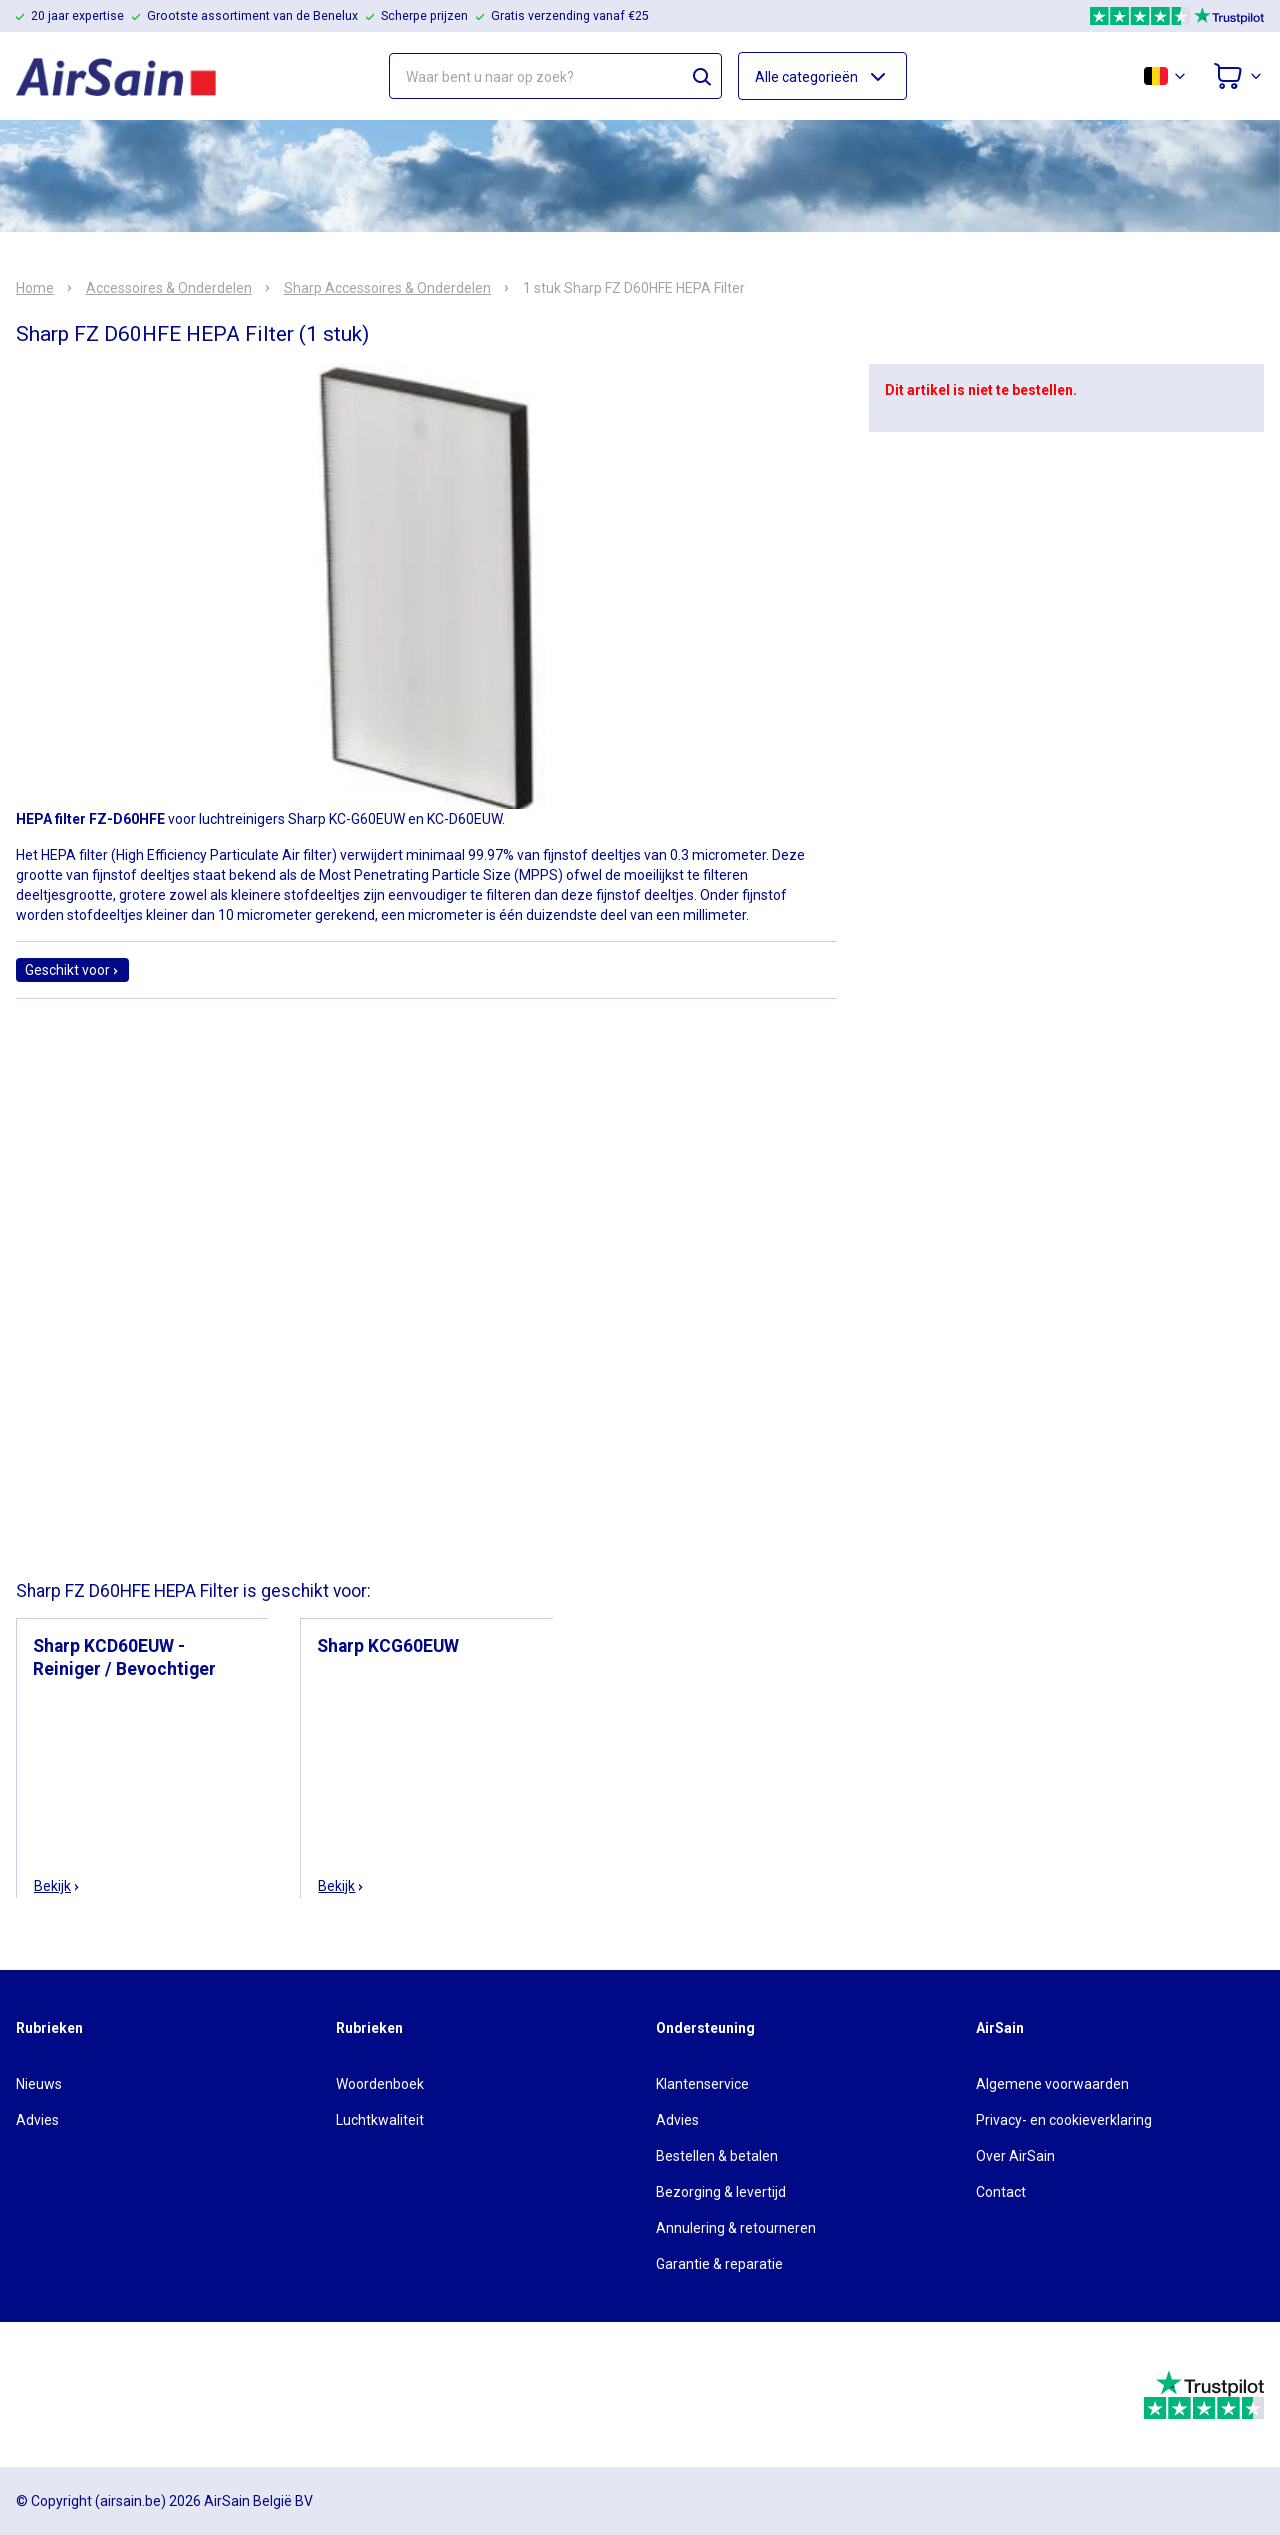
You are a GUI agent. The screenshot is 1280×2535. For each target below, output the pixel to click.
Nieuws (39, 2084)
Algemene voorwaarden (1052, 2084)
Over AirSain (1015, 2156)
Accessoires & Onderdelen (169, 288)
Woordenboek (380, 2084)
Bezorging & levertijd (721, 2192)
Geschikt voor (72, 970)
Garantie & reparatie (719, 2264)
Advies (37, 2120)
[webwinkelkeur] (71, 2395)
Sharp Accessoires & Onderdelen (387, 288)
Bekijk (57, 1886)
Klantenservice (702, 2084)
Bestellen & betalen (717, 2156)
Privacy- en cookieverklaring (1064, 2120)
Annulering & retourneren (736, 2228)
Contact (1001, 2192)
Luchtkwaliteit (380, 2120)
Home (35, 288)
